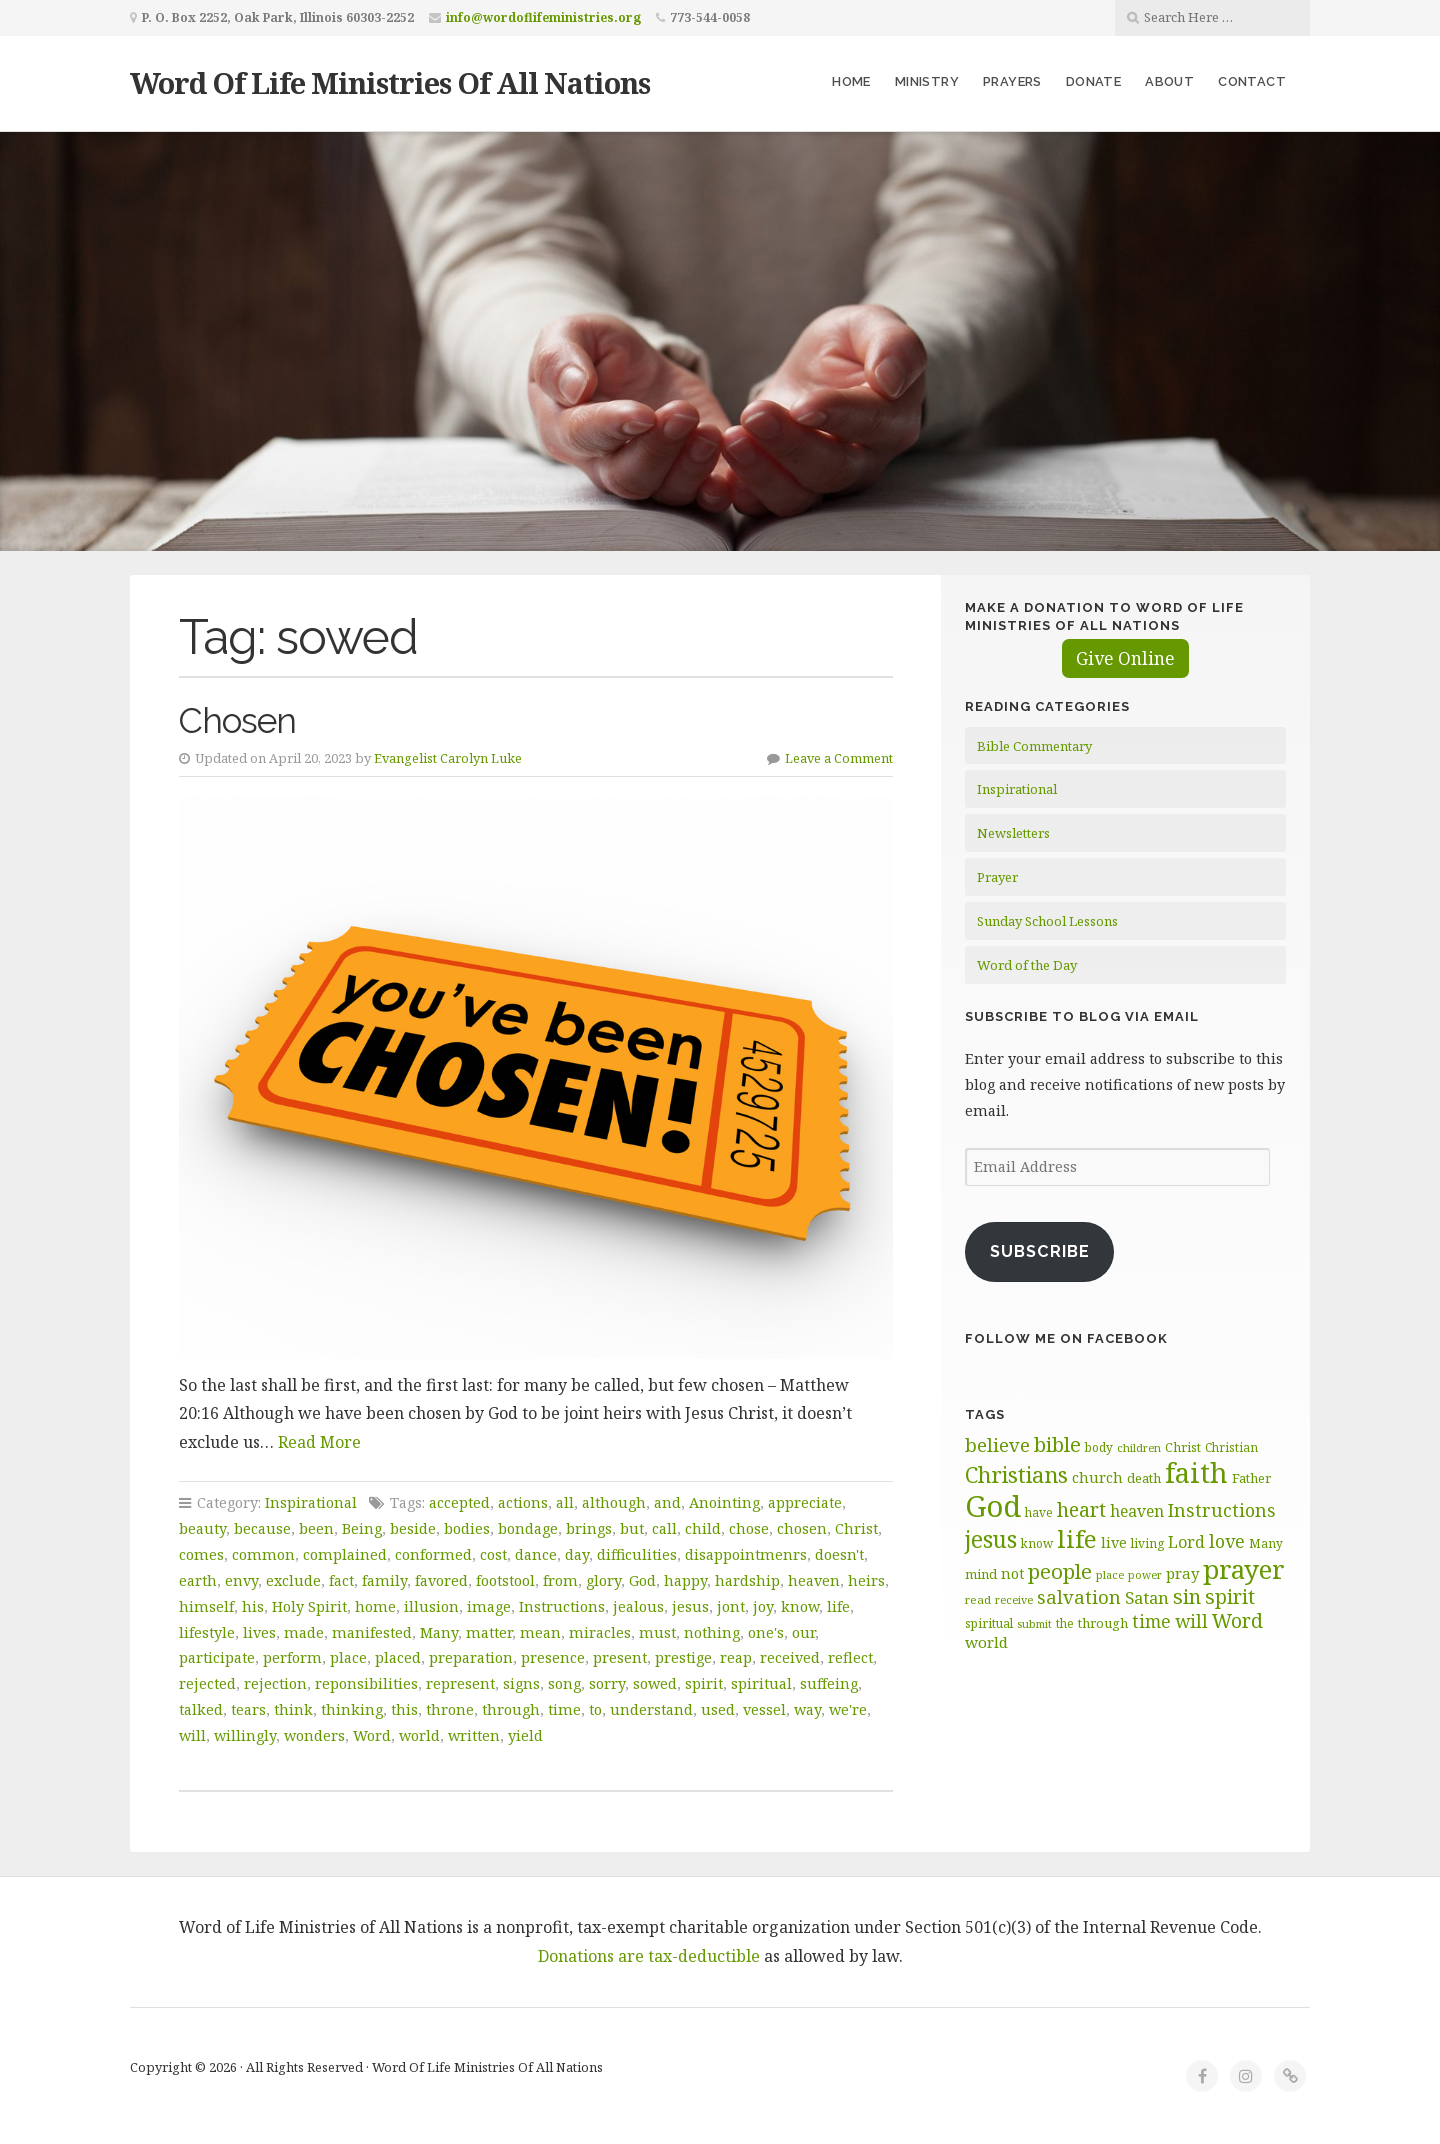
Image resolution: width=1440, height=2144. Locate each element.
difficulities (637, 1554)
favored (441, 1580)
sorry (607, 1683)
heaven (814, 1580)
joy (763, 1606)
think (293, 1709)
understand (651, 1709)
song (564, 1683)
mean (540, 1632)
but (632, 1528)
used (718, 1709)
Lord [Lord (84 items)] (1186, 1542)
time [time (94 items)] (1151, 1621)
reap (736, 1657)
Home (851, 81)
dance (536, 1554)
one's (766, 1632)
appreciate (805, 1502)
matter (489, 1632)
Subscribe (1040, 1251)
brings (589, 1528)
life (838, 1606)
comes (201, 1554)
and (667, 1502)
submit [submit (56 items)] (1034, 1623)
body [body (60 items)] (1099, 1447)
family (384, 1580)
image (489, 1606)
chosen (802, 1528)
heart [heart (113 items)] (1081, 1509)
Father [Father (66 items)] (1251, 1478)
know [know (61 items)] (1037, 1543)
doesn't (839, 1554)
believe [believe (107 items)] (997, 1444)
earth (198, 1580)
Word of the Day (1027, 965)
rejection (275, 1683)
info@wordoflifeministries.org (543, 17)
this (404, 1709)
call (664, 1528)
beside (413, 1528)
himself (206, 1606)
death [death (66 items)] (1144, 1478)
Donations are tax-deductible (649, 1956)
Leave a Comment (839, 758)
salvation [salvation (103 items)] (1079, 1596)
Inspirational (311, 1502)
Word (372, 1735)
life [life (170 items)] (1077, 1538)
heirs (866, 1580)
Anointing (724, 1502)
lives (259, 1632)
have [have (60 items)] (1039, 1512)
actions (523, 1502)
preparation (471, 1657)
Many (439, 1632)
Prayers (1012, 81)
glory (603, 1580)
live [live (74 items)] (1114, 1542)
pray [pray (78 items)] (1182, 1573)
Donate (1093, 81)
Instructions (562, 1606)
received (790, 1657)
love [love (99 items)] (1227, 1541)
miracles (600, 1632)
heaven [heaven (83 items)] (1137, 1511)
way (807, 1709)
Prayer (997, 877)
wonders (314, 1735)
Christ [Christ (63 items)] (1183, 1447)
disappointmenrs (746, 1554)
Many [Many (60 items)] (1266, 1543)
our (803, 1632)
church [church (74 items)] (1097, 1477)
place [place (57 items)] (1110, 1574)
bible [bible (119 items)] (1057, 1444)
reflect (850, 1657)
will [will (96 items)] (1191, 1621)
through (511, 1709)
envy (241, 1580)
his (253, 1606)
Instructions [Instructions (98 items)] (1222, 1510)
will (192, 1735)
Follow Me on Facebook (1066, 1338)
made (304, 1632)
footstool (505, 1580)
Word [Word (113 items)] (1237, 1620)
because (262, 1528)
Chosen (237, 720)
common (263, 1554)
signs (521, 1683)
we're (848, 1709)
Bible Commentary (1034, 746)
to (595, 1709)
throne (450, 1709)
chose (749, 1528)
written (474, 1735)
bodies (467, 1528)
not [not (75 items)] (1012, 1573)
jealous (638, 1606)
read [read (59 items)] (978, 1599)
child (703, 1528)
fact (341, 1580)
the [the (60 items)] (1065, 1623)
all (565, 1502)
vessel (764, 1709)
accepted (459, 1502)
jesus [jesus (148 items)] (991, 1539)
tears (248, 1709)
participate (217, 1657)
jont (731, 1606)
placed (398, 1657)
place (348, 1657)
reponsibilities (366, 1683)
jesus (690, 1606)
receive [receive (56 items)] (1014, 1599)
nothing (712, 1632)
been (316, 1528)
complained (345, 1554)
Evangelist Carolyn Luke (448, 758)
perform (292, 1657)
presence (553, 1657)
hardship (747, 1580)
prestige (683, 1657)
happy (685, 1580)
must (657, 1632)
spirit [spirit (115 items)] (1230, 1596)
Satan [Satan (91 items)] (1147, 1597)
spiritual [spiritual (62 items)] (989, 1623)
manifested (372, 1632)
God (642, 1580)
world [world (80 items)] (986, 1642)
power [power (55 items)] (1145, 1575)
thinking (352, 1709)
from (560, 1580)
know (800, 1606)
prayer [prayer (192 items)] (1244, 1569)
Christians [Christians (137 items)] (1016, 1474)
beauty (202, 1528)
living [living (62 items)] (1147, 1543)
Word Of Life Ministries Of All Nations (390, 82)
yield (525, 1735)
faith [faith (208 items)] (1196, 1472)
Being (362, 1528)
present (620, 1657)
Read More (319, 1442)
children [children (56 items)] (1139, 1447)
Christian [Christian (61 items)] (1231, 1447)
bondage (528, 1528)
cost (493, 1554)
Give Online (1125, 658)
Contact (1252, 81)
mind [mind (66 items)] (981, 1574)
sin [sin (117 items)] (1187, 1596)
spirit (704, 1683)
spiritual (761, 1683)
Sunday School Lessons (1047, 921)
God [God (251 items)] (993, 1506)
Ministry (927, 81)
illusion (431, 1606)
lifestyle (207, 1632)
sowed (655, 1683)
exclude (293, 1580)
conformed (433, 1554)
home (375, 1606)
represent (460, 1683)
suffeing (829, 1683)
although (614, 1502)
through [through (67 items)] (1103, 1623)
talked (201, 1709)
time (564, 1709)
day (577, 1554)
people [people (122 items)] (1060, 1571)
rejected (207, 1683)
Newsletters (1013, 833)
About (1169, 81)
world (419, 1735)
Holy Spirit (309, 1606)
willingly (245, 1735)
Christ (856, 1528)
